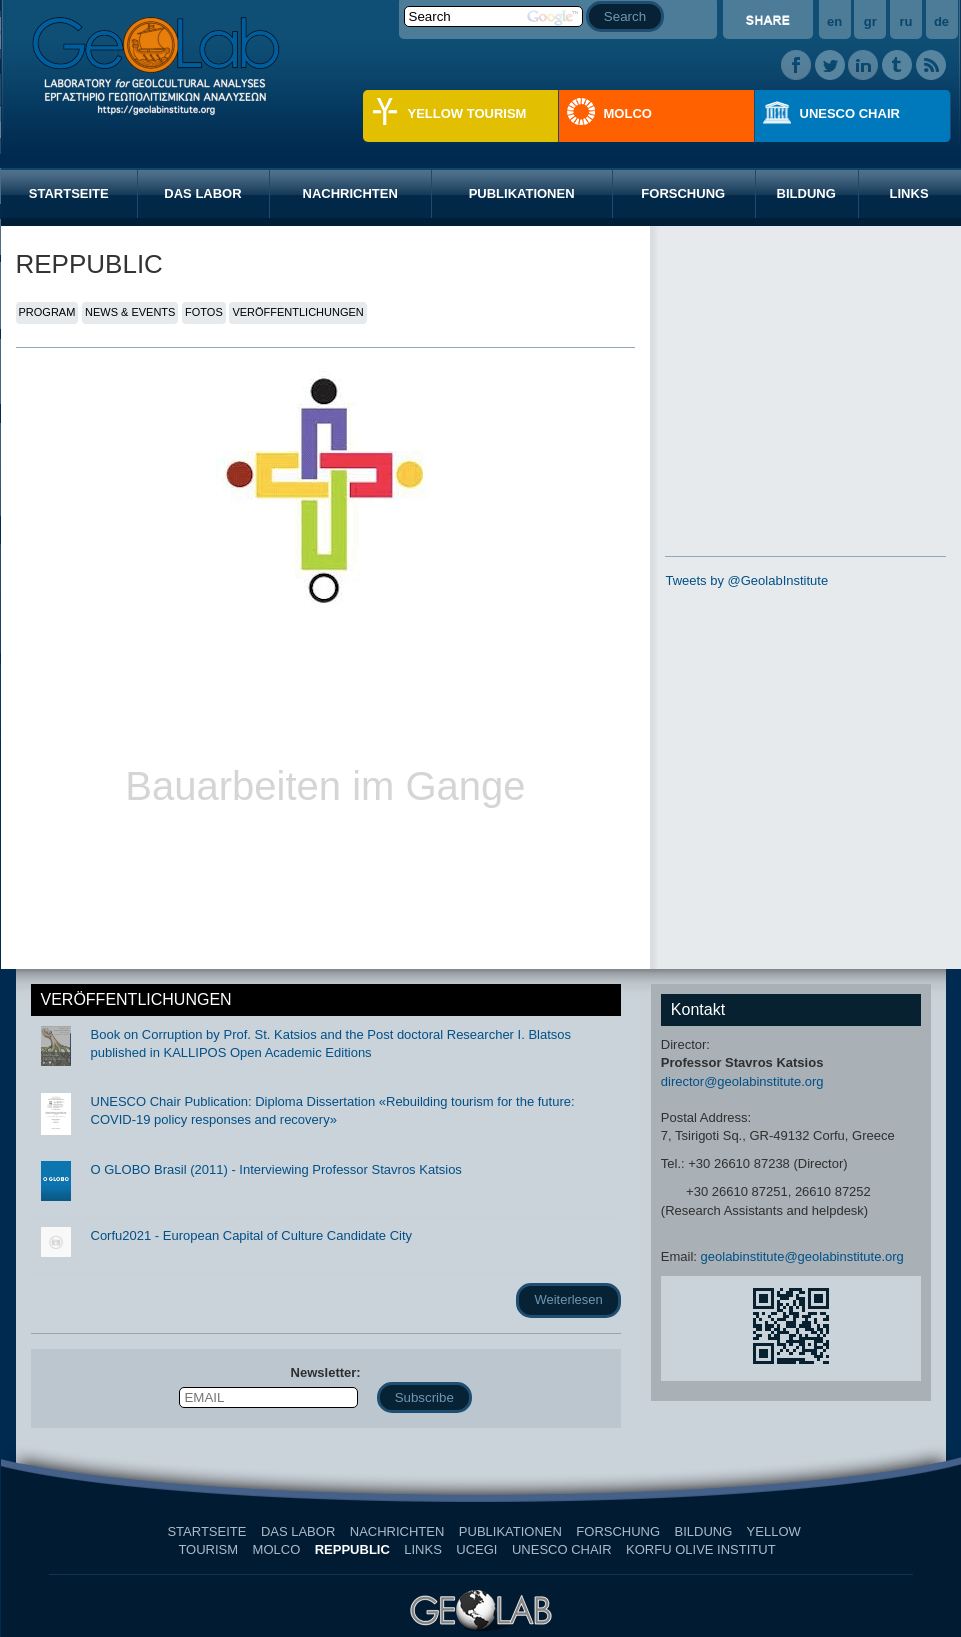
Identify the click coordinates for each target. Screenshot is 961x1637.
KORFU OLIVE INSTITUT (700, 1549)
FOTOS (204, 312)
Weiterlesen (568, 1299)
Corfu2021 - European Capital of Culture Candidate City (252, 1235)
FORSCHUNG (683, 193)
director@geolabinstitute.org (742, 1081)
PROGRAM (47, 312)
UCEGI (476, 1549)
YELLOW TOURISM (467, 113)
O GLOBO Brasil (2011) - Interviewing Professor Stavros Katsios (276, 1169)
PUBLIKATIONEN (522, 193)
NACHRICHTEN (350, 193)
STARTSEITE (69, 193)
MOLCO (628, 113)
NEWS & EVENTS (130, 312)
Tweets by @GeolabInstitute (746, 580)
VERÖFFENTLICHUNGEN (297, 312)
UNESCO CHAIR (850, 113)
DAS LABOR (202, 193)
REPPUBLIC (352, 1549)
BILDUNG (806, 193)
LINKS (423, 1549)
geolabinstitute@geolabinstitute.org (802, 1256)
